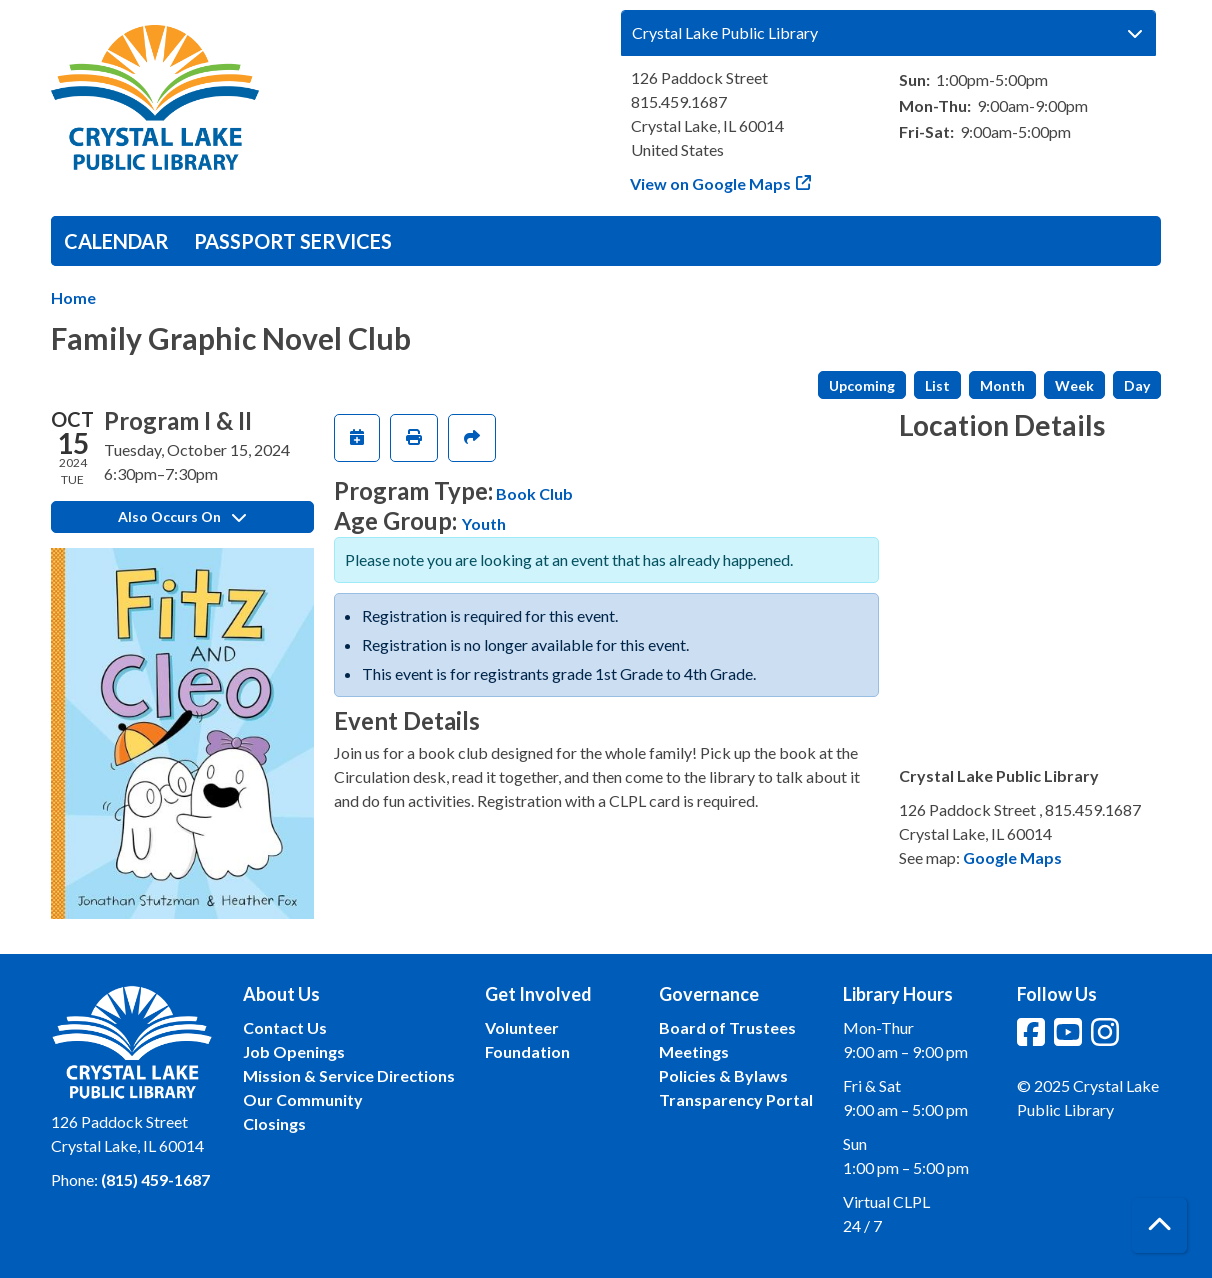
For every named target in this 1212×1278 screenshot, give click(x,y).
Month (1002, 385)
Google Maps (1012, 857)
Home (73, 297)
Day (1137, 385)
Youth (484, 523)
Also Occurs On (182, 516)
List (937, 385)
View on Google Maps (711, 183)
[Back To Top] (1159, 1225)
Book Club (534, 493)
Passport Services (293, 241)
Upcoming (862, 385)
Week (1074, 385)
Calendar (116, 241)
